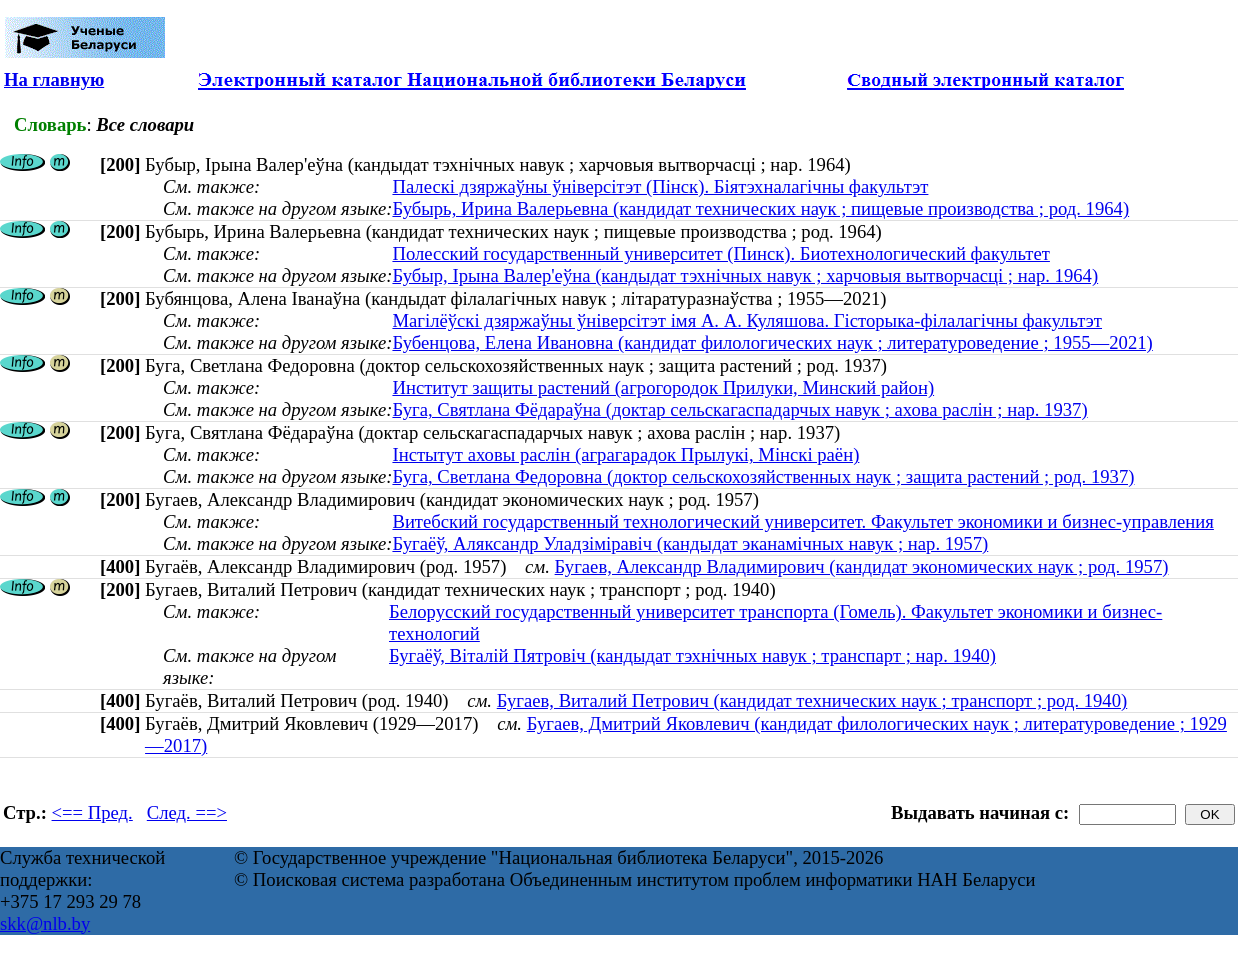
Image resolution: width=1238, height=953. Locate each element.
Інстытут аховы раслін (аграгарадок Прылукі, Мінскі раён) (625, 454)
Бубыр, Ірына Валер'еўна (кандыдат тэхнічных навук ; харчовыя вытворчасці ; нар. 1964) (745, 275)
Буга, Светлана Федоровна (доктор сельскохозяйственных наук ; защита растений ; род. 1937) (763, 476)
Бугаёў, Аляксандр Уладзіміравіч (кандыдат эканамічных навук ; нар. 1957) (690, 543)
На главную (54, 79)
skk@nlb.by (45, 923)
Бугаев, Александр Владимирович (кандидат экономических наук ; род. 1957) (862, 566)
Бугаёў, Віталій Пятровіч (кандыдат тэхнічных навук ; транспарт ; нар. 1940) (692, 655)
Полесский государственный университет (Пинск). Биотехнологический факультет (720, 253)
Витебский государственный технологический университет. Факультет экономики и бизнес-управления (802, 521)
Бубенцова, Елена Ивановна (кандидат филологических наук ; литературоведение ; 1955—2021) (772, 342)
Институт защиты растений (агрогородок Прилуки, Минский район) (663, 387)
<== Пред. (92, 812)
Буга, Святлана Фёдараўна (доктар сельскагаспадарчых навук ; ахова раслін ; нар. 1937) (739, 409)
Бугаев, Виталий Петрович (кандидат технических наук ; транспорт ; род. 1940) (812, 700)
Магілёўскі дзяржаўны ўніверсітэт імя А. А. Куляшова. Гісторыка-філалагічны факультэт (747, 320)
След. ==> (187, 812)
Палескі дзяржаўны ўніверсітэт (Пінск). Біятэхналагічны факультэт (660, 186)
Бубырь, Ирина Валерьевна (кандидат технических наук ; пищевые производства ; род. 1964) (760, 208)
